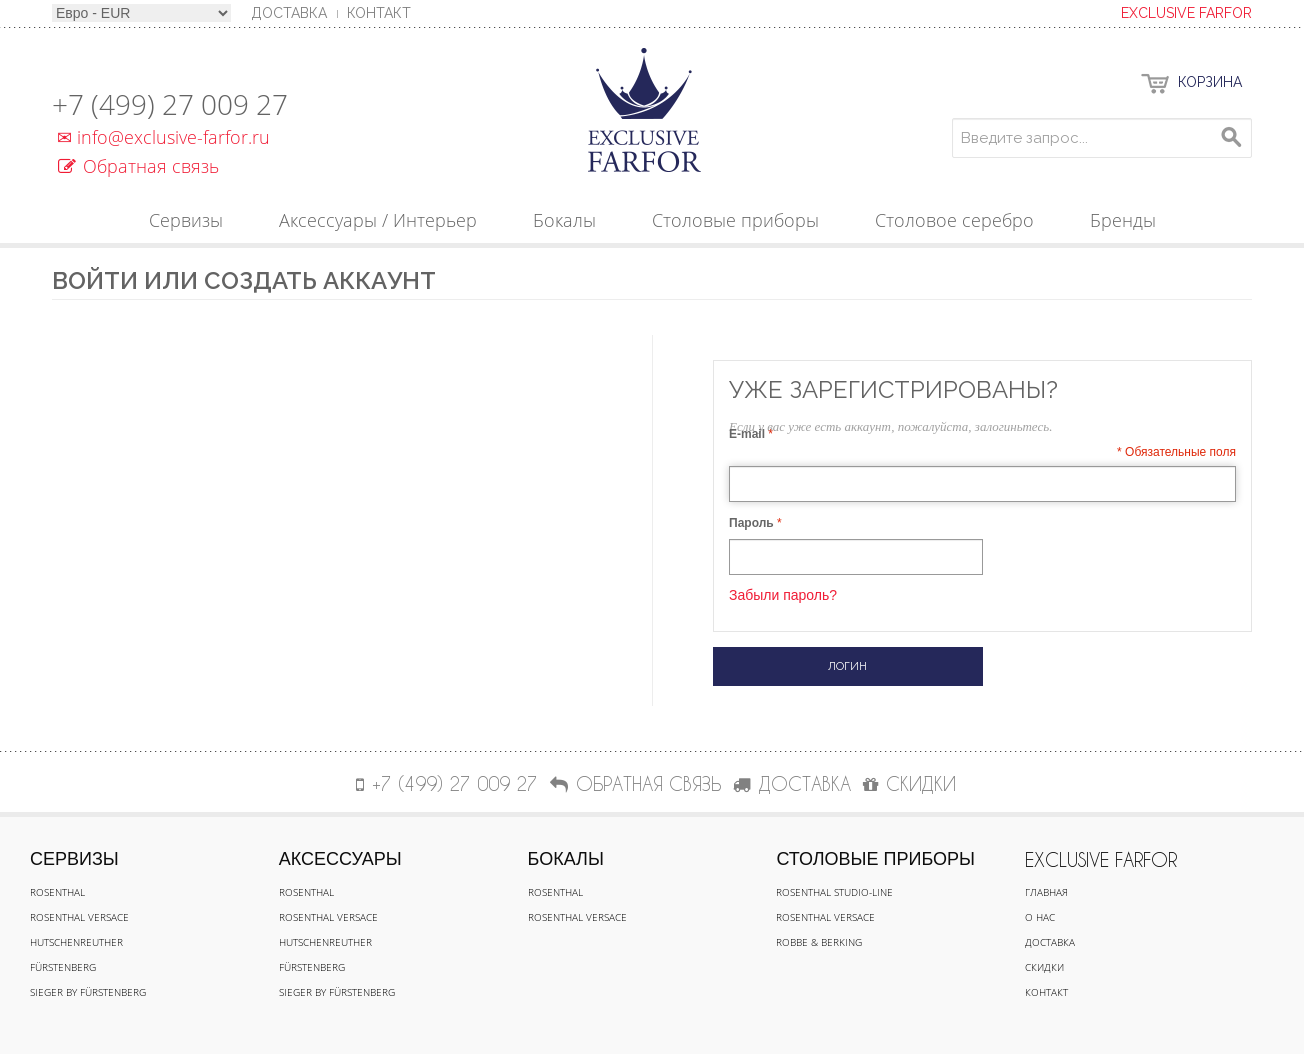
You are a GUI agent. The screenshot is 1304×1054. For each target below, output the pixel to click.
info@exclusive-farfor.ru (161, 137)
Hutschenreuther (76, 942)
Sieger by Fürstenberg (88, 992)
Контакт (379, 13)
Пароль (751, 523)
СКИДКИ (909, 783)
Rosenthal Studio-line (834, 892)
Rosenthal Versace (79, 917)
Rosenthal (57, 892)
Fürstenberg (63, 967)
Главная (1046, 892)
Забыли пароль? (783, 595)
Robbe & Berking (819, 942)
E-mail (747, 434)
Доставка (1050, 942)
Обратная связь (138, 166)
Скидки (1044, 967)
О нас (1040, 917)
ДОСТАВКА (792, 783)
